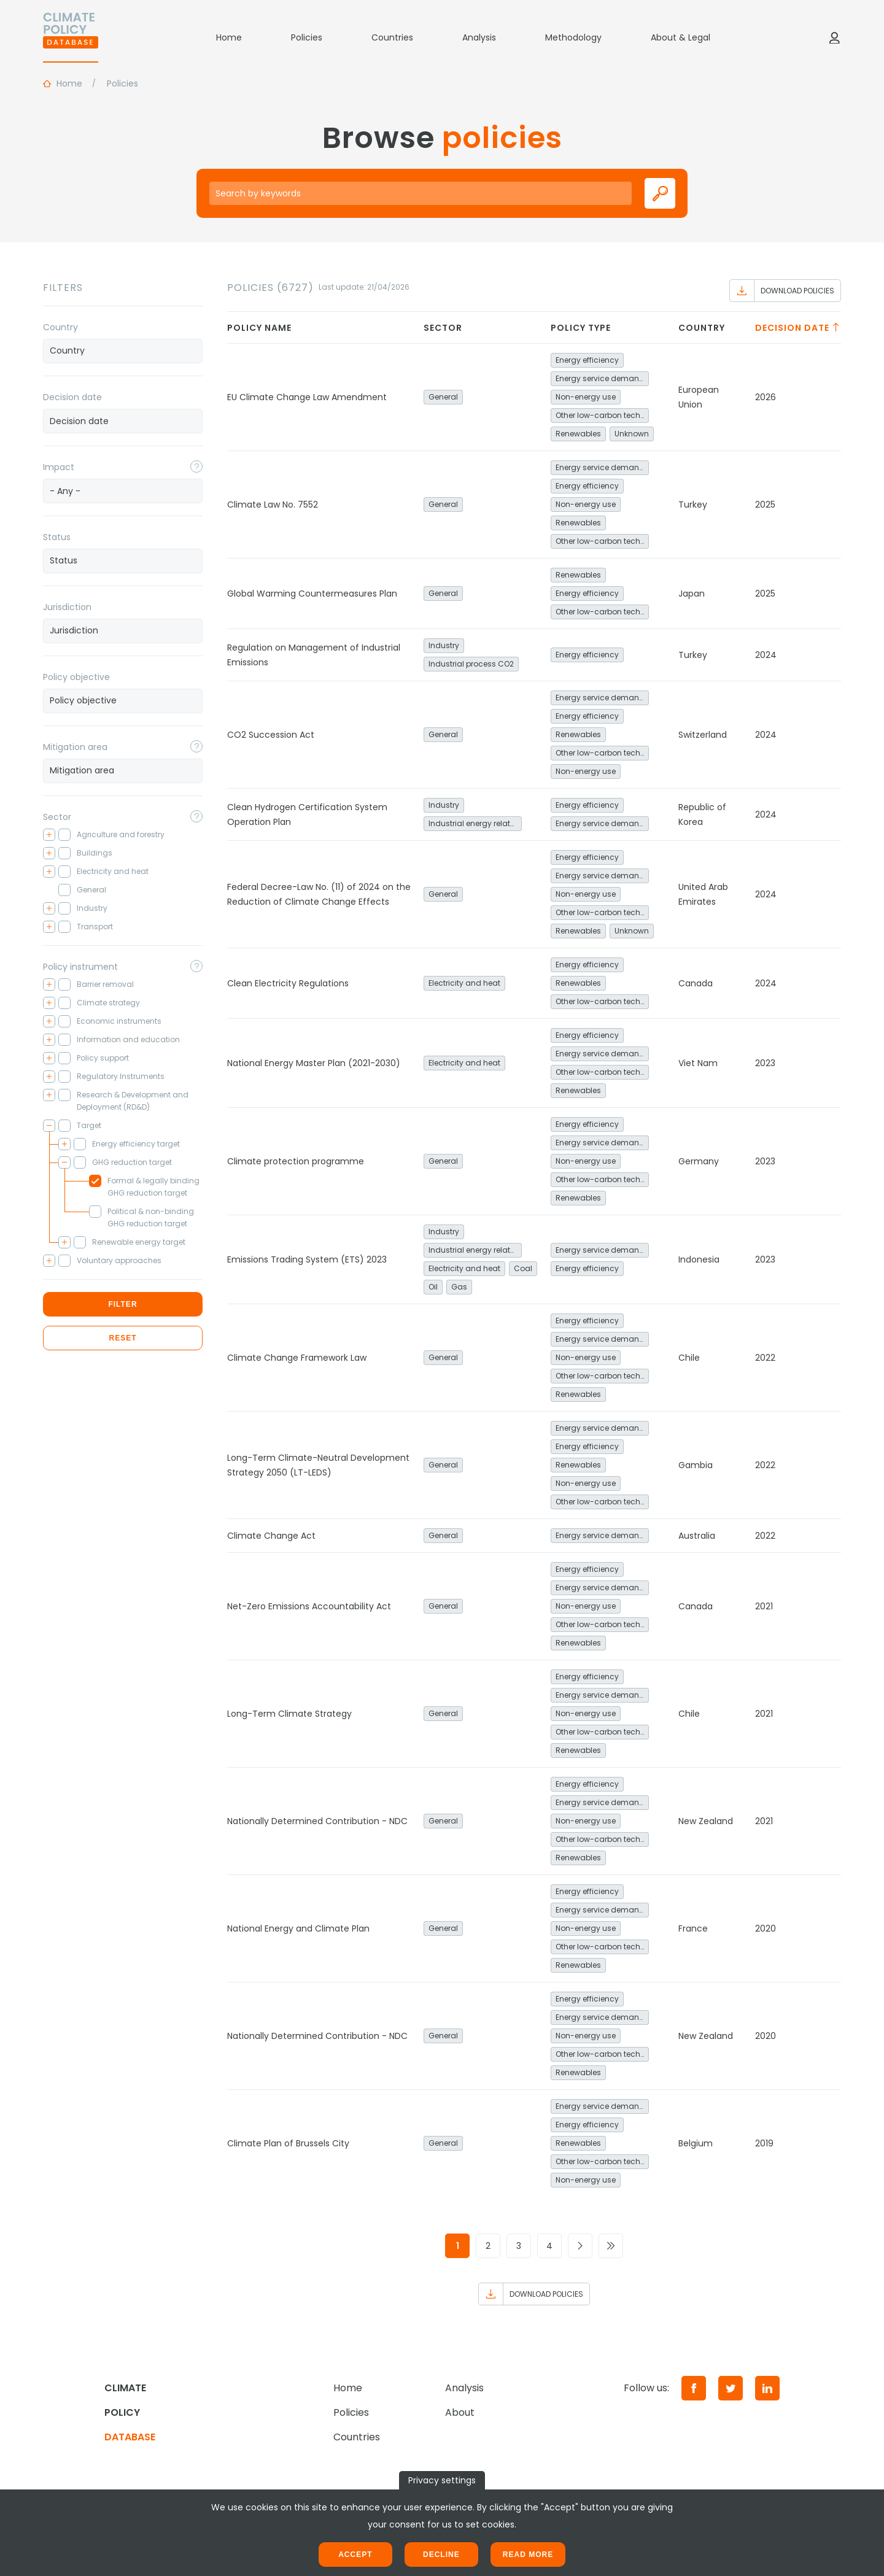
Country (60, 327)
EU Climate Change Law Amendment (307, 397)
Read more (528, 2554)
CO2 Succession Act (270, 735)
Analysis (479, 37)
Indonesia (698, 1259)
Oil (433, 1287)
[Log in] (834, 37)
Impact (58, 467)
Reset (122, 1338)
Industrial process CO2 (471, 664)
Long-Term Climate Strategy (289, 1714)
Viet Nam (698, 1063)
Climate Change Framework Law (296, 1358)
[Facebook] (693, 2388)
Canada (695, 983)
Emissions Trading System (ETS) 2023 (307, 1259)
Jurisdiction (67, 607)
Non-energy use (586, 397)
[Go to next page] (580, 2246)
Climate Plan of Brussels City (288, 2143)
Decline (441, 2554)
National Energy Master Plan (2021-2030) (313, 1063)
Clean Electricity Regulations (288, 983)
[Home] (70, 37)
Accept (355, 2554)
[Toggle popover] (196, 466)
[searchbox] (123, 350)
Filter (122, 1304)
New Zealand (705, 1821)
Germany (698, 1161)
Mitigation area (75, 747)
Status (57, 537)
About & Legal (680, 37)
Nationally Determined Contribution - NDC (317, 1821)
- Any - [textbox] (65, 491)
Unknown (632, 433)
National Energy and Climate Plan (298, 1928)
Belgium (695, 2143)
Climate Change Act (271, 1536)
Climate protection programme (295, 1161)
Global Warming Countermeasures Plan (312, 593)
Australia (696, 1536)
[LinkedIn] (767, 2388)
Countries (392, 37)
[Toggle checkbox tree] (49, 835)
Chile (689, 1358)
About (460, 2412)
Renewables (578, 433)
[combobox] (123, 351)
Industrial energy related (474, 823)
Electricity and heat (464, 983)
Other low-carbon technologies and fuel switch (602, 415)
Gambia (695, 1465)
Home (229, 37)
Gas (459, 1287)
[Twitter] (730, 2388)
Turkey (692, 504)
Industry (443, 645)
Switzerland (702, 735)
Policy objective (76, 677)
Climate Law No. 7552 (272, 504)
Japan (691, 593)
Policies (306, 37)
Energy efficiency (587, 360)
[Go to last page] (611, 2246)
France (693, 1928)
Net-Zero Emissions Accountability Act (309, 1606)
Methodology (573, 37)
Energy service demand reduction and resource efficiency (602, 378)
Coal (523, 1268)
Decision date (72, 397)
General (443, 397)
